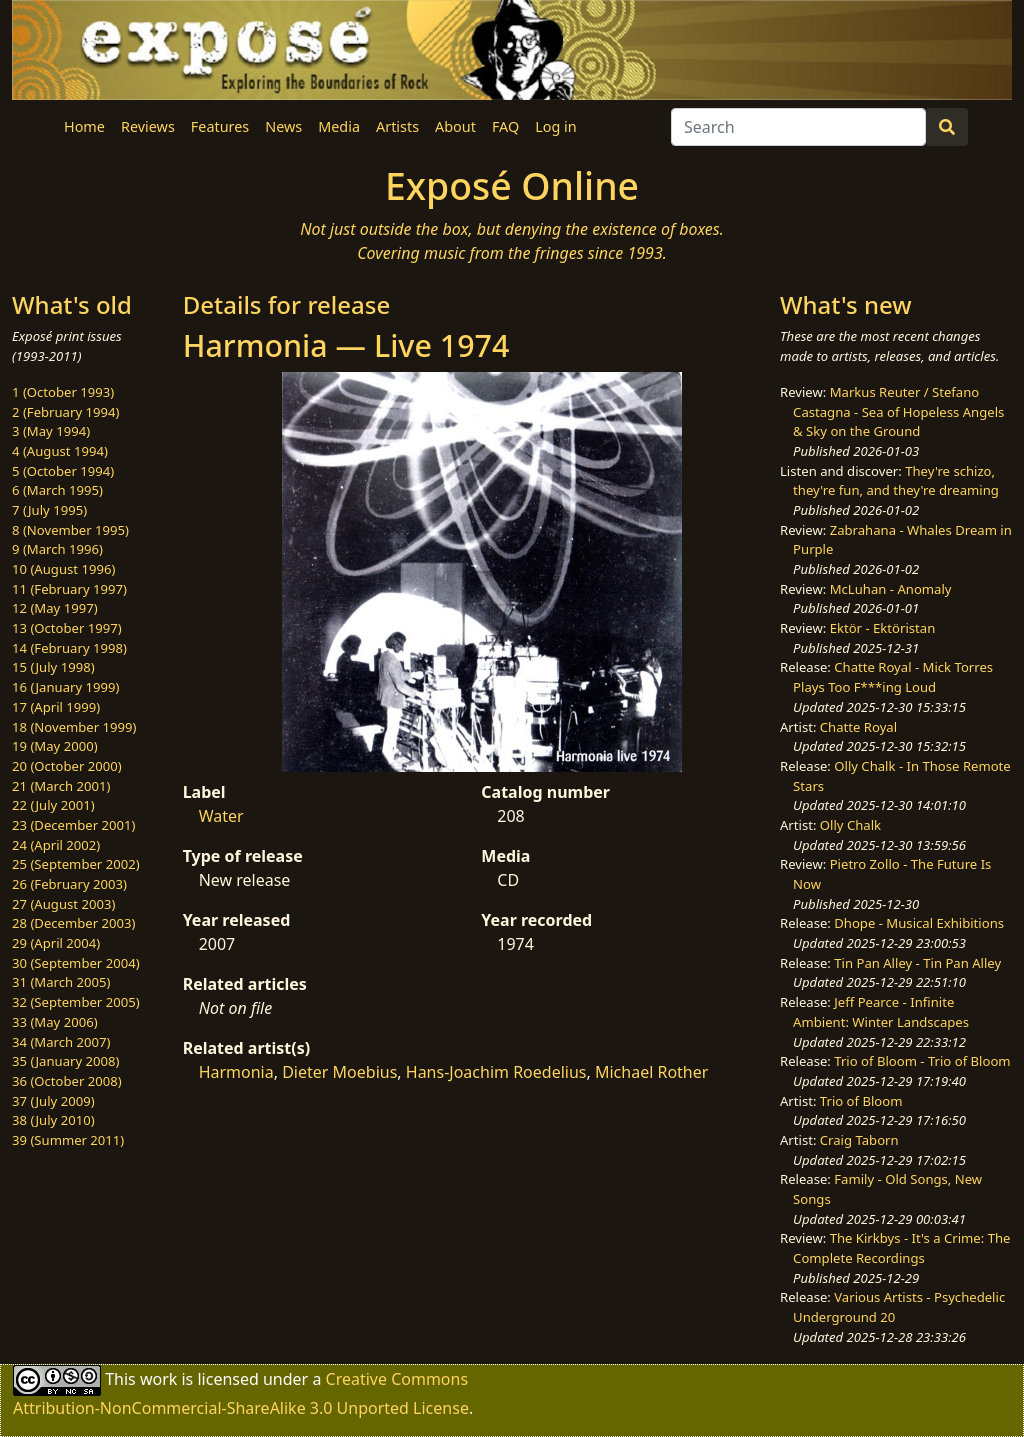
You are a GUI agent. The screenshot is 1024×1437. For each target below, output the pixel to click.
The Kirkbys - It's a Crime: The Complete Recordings (901, 1248)
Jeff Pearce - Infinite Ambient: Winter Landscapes (881, 1012)
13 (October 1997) (67, 628)
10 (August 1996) (63, 569)
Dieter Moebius (339, 1072)
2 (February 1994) (65, 412)
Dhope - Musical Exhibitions (919, 923)
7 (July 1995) (49, 510)
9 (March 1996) (57, 549)
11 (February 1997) (69, 589)
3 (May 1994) (51, 431)
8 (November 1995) (70, 530)
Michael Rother (651, 1072)
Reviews (148, 126)
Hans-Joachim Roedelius (496, 1072)
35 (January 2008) (65, 1061)
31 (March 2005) (61, 982)
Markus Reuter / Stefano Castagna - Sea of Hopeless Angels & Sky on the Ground (898, 411)
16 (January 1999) (65, 687)
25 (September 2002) (76, 864)
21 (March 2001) (61, 786)
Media (339, 126)
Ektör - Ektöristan (883, 628)
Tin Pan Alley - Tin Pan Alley (917, 963)
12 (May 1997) (55, 608)
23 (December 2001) (73, 825)
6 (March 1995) (57, 490)
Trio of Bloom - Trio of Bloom (922, 1061)
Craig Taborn (859, 1140)
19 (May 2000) (55, 746)
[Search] (798, 127)
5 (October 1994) (63, 471)
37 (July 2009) (53, 1101)
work (158, 1378)
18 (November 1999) (74, 727)
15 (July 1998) (53, 667)
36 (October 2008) (67, 1081)
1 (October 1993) (63, 392)
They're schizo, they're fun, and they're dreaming (896, 481)
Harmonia (236, 1072)
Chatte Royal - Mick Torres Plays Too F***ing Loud (893, 677)
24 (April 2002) (56, 845)
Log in (555, 126)
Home (84, 126)
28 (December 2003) (73, 923)
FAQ (505, 126)
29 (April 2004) (56, 943)
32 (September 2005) (76, 1002)
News (283, 126)
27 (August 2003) (63, 904)
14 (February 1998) (69, 648)
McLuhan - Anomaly (891, 589)
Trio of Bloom (861, 1101)
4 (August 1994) (60, 451)
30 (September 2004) (76, 963)
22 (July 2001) (53, 805)
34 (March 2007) (61, 1042)
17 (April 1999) (56, 707)
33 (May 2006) (55, 1022)
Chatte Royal (858, 727)
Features (220, 126)
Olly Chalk (850, 825)
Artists (397, 126)
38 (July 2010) (53, 1120)
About (455, 126)
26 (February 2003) (69, 884)
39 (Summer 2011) (68, 1140)
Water (221, 816)
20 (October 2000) (67, 766)
